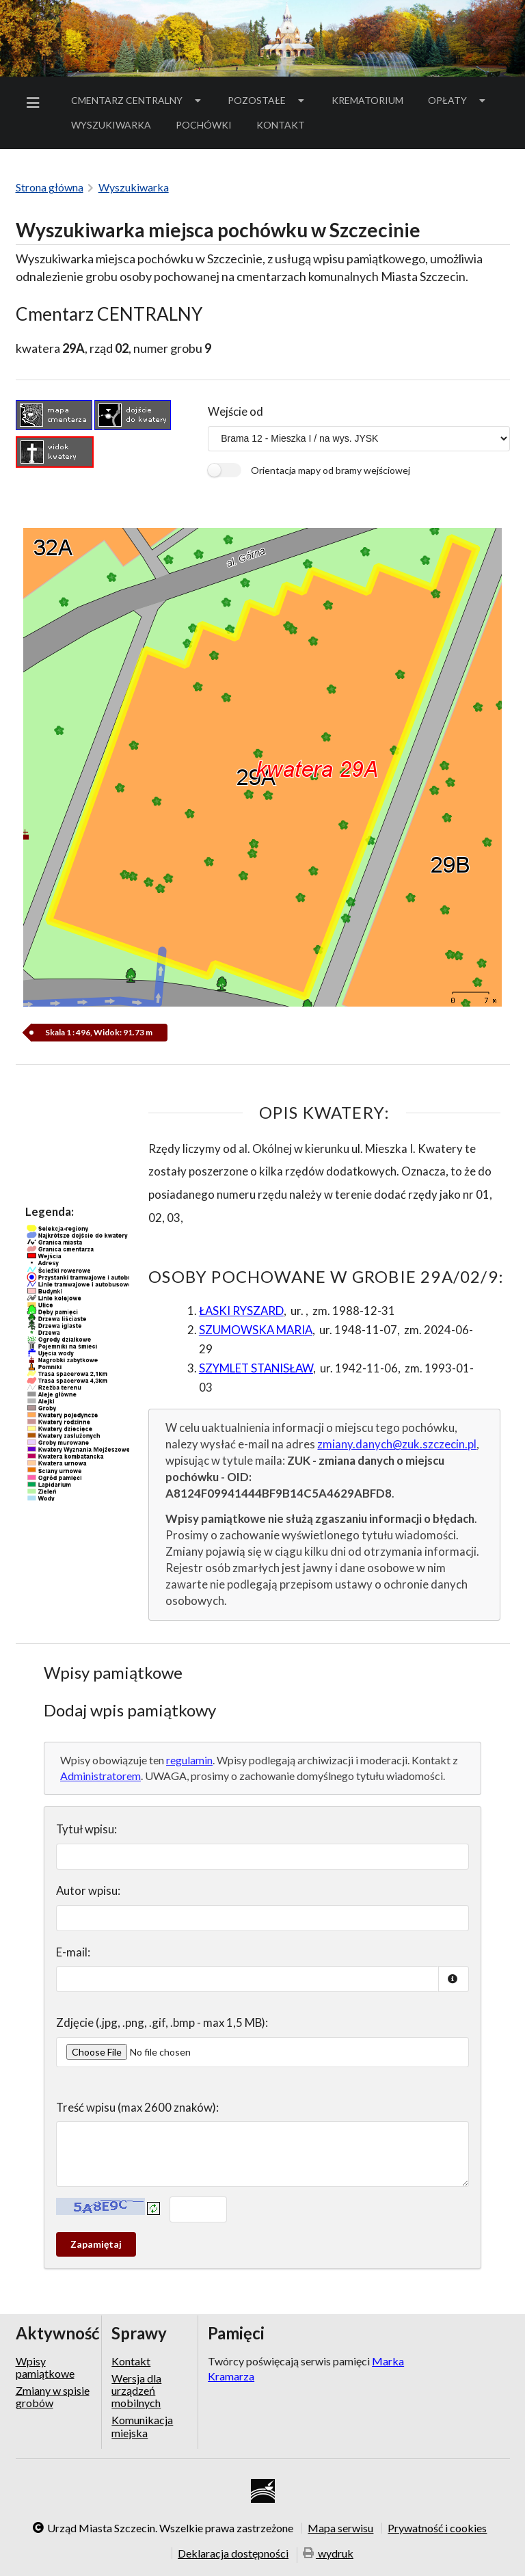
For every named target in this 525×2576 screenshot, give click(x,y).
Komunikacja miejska (142, 2426)
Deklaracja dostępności (233, 2552)
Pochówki (208, 127)
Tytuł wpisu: (86, 1829)
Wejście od (235, 411)
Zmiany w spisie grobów (53, 2396)
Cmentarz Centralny (137, 100)
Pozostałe (267, 100)
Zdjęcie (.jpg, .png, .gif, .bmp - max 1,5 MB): (162, 2022)
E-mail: (73, 1952)
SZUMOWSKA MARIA (255, 1330)
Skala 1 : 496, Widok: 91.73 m (99, 1032)
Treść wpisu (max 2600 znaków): (137, 2107)
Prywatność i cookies (437, 2528)
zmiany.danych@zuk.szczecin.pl (396, 1444)
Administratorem (100, 1775)
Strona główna (49, 187)
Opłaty (458, 100)
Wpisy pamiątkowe (45, 2367)
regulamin (189, 1759)
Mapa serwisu (340, 2528)
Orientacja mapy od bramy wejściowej (330, 470)
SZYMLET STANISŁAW (256, 1368)
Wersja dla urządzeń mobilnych (136, 2391)
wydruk (328, 2553)
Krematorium (367, 100)
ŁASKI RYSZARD (241, 1310)
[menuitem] (35, 103)
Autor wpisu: (88, 1890)
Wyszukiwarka (111, 125)
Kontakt (280, 125)
